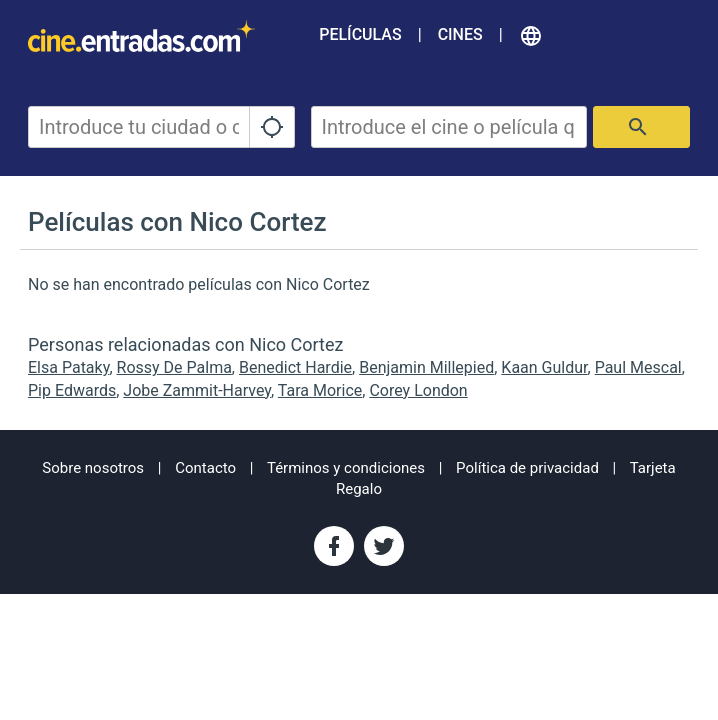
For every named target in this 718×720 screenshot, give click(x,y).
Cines (460, 34)
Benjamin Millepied (426, 367)
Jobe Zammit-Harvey (197, 390)
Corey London (418, 390)
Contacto (205, 468)
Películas (360, 34)
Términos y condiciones (346, 468)
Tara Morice (320, 390)
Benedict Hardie (295, 367)
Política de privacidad (527, 468)
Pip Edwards (72, 390)
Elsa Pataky (68, 367)
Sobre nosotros (93, 468)
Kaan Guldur (544, 367)
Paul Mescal (638, 367)
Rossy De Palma (174, 367)
